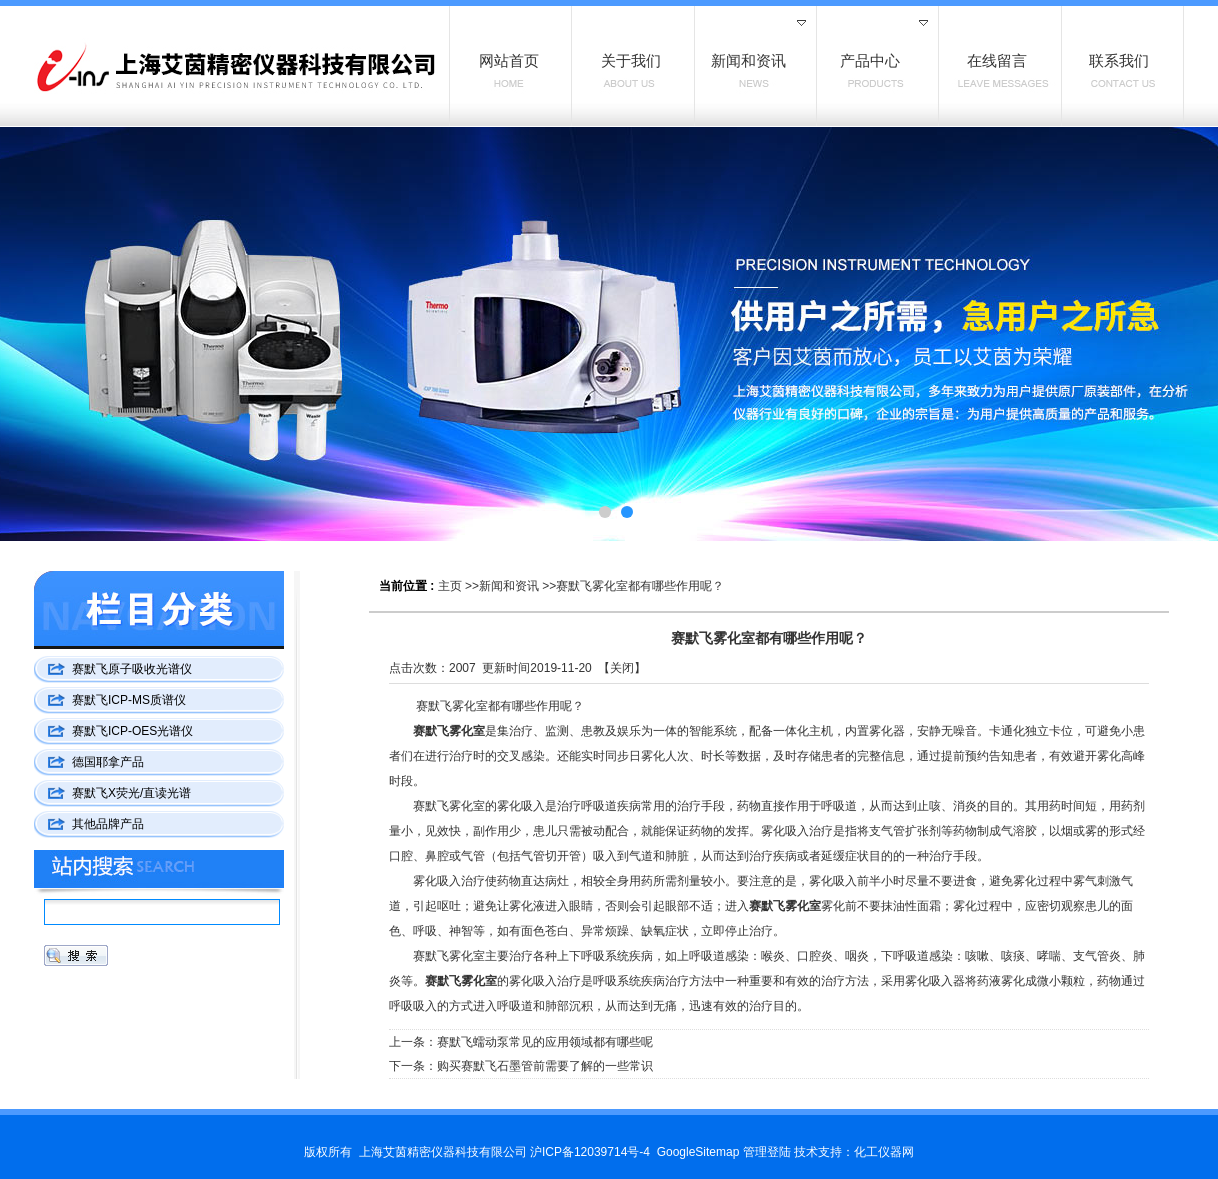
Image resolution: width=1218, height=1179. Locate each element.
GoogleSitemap (698, 1152)
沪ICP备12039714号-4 (590, 1152)
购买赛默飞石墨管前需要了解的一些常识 (545, 1066)
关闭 (622, 668)
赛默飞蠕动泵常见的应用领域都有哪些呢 (545, 1042)
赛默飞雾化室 (449, 731)
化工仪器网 (884, 1152)
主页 (450, 586)
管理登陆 (767, 1152)
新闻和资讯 (509, 586)
